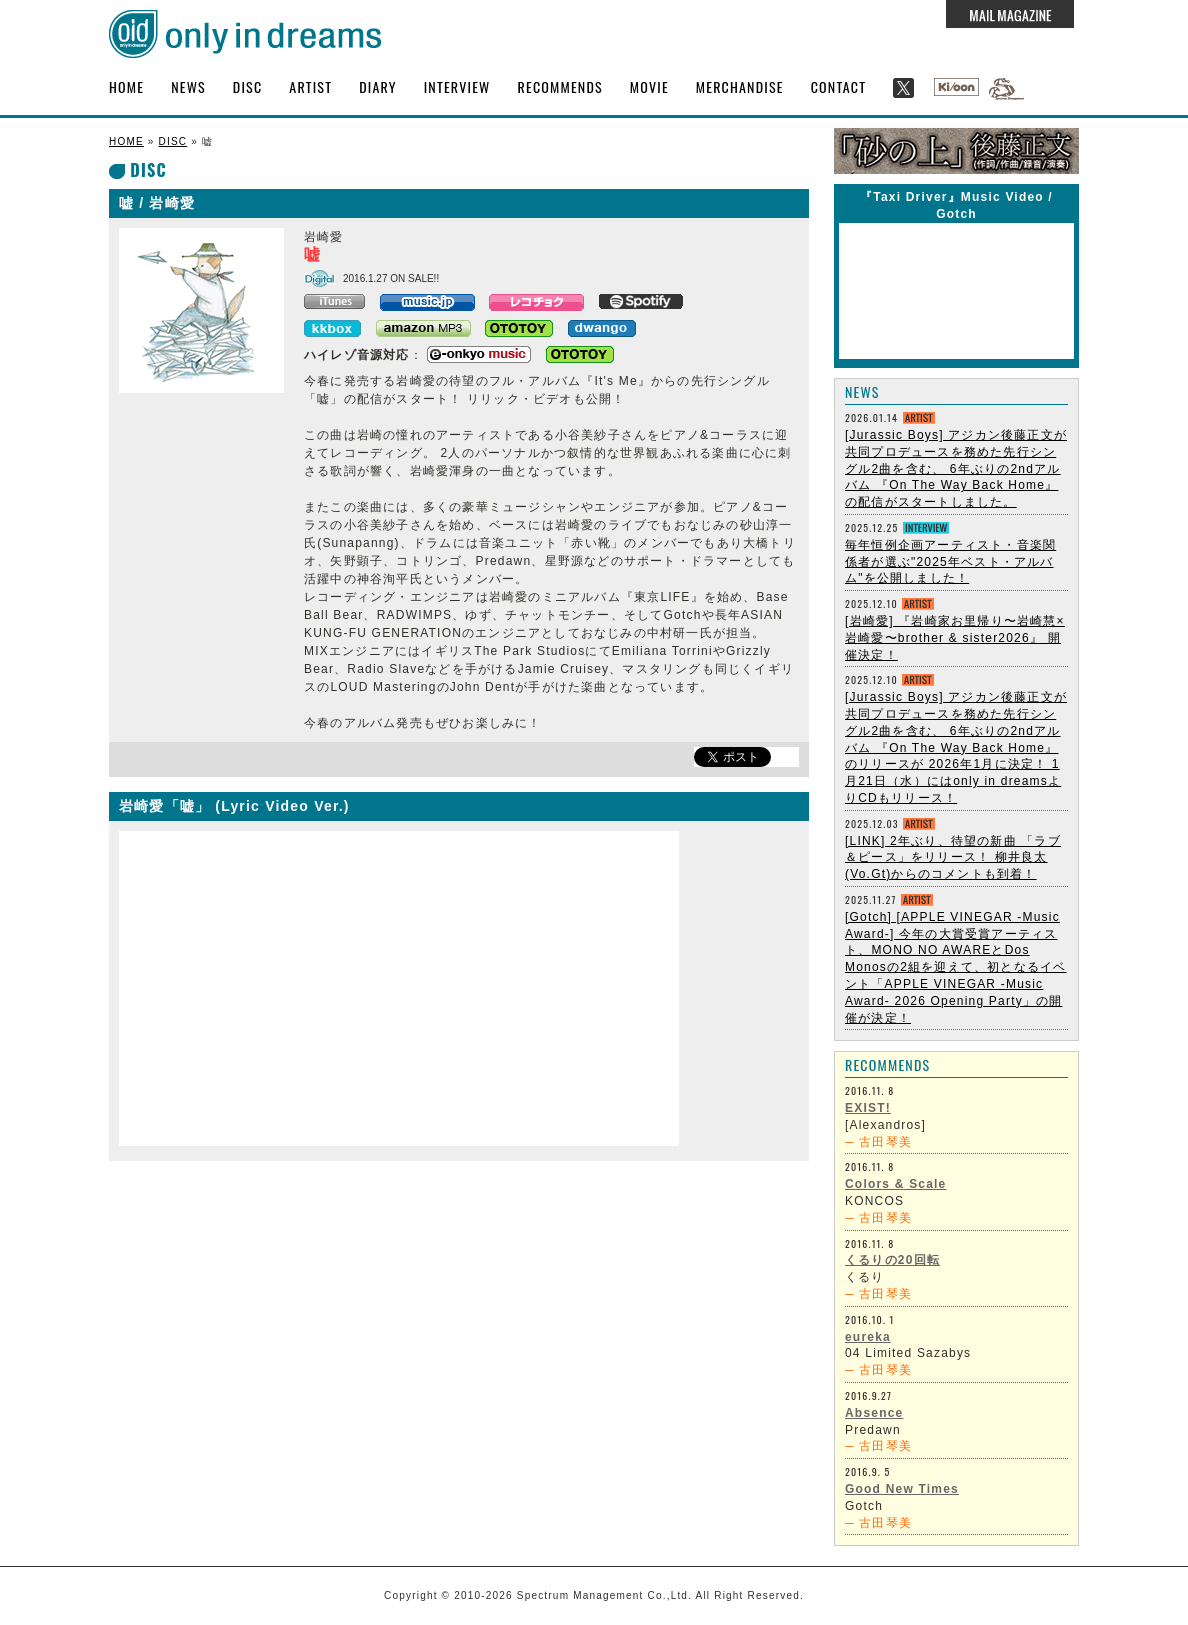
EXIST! (868, 1108)
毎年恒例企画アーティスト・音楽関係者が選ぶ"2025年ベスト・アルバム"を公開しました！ (950, 562)
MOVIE (649, 86)
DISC (247, 86)
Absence (874, 1413)
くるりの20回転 (892, 1260)
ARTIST (310, 86)
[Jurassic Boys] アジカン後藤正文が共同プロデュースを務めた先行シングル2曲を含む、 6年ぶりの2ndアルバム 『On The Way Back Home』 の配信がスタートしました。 (956, 468)
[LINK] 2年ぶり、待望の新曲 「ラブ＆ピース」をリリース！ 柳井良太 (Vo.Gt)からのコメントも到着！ (953, 858)
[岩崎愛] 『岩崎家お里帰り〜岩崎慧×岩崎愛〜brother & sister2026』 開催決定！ (955, 638)
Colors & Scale (896, 1184)
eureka (868, 1337)
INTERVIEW (457, 86)
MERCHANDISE (740, 86)
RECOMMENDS (560, 86)
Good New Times (902, 1489)
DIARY (378, 86)
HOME (126, 86)
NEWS (188, 86)
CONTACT (839, 86)
